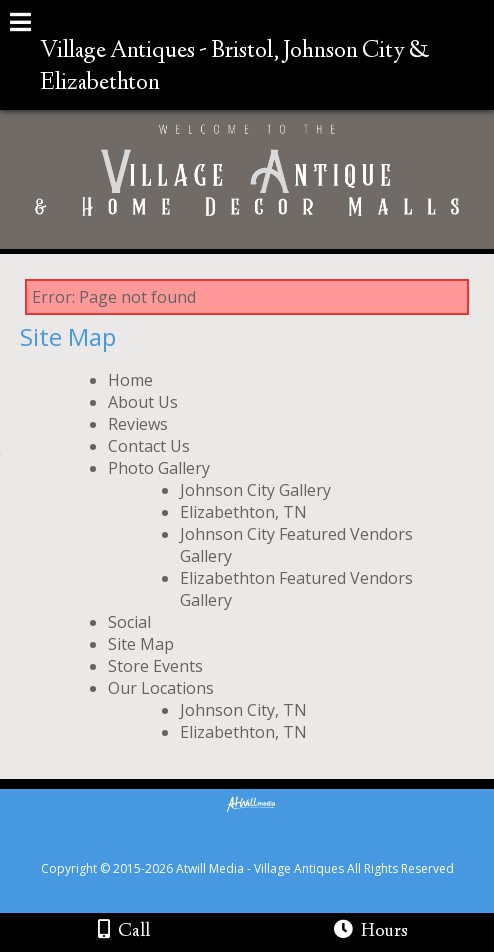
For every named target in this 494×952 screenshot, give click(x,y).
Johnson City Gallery (255, 490)
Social (129, 622)
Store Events (155, 666)
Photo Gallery (159, 468)
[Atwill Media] (265, 846)
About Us (143, 402)
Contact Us (149, 446)
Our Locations (161, 688)
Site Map (141, 644)
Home (130, 380)
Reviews (138, 424)
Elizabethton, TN (243, 512)
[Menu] (20, 25)
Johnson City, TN (243, 710)
